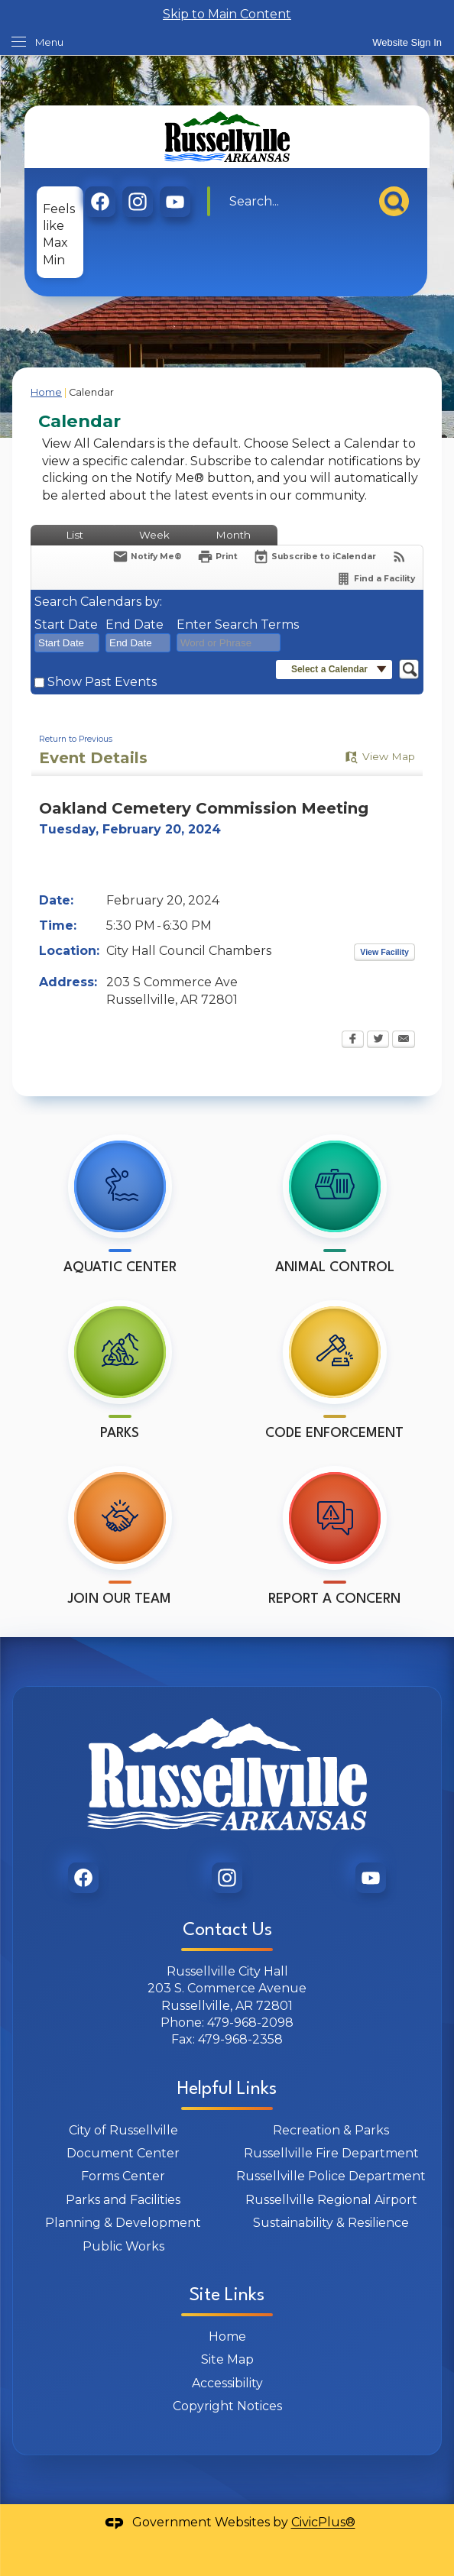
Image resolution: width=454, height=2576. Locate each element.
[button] (394, 201)
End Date (134, 624)
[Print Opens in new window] (217, 557)
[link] (407, 42)
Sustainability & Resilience (331, 2222)
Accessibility (227, 2383)
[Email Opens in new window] (403, 1040)
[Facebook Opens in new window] (353, 1040)
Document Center (123, 2153)
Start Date (66, 624)
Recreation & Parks (331, 2130)
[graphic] (100, 202)
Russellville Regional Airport (331, 2200)
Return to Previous (75, 739)
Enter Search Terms (238, 624)
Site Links (227, 2295)
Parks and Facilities (123, 2200)
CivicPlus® (323, 2523)
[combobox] (67, 643)
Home (46, 392)
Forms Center (123, 2176)
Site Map (227, 2359)
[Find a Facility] (375, 579)
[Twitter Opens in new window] (378, 1040)
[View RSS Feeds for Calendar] (399, 557)
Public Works (123, 2246)
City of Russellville (123, 2130)
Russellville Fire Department (331, 2153)
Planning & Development (123, 2222)
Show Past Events (102, 682)
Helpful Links (227, 2089)
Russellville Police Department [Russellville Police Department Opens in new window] (331, 2176)
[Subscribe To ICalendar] (314, 557)
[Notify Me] (147, 557)
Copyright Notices (227, 2406)
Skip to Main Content (227, 14)
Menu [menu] (49, 42)
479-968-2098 (250, 2022)
